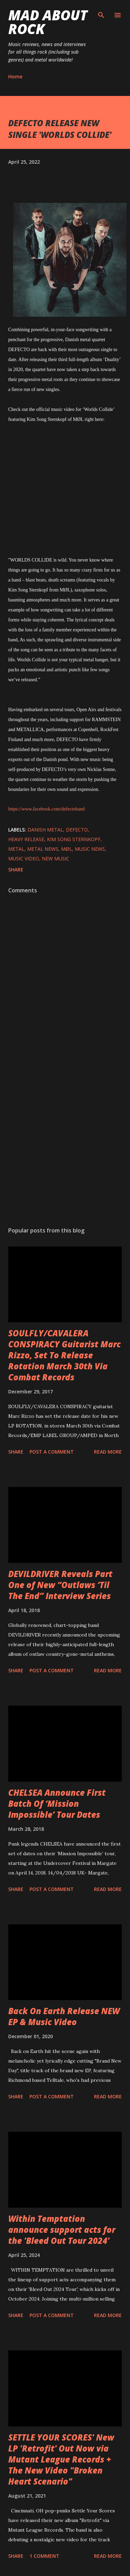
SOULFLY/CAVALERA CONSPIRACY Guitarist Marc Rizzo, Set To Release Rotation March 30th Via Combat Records (64, 1355)
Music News (90, 849)
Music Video (23, 858)
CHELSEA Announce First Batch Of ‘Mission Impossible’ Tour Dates (57, 1803)
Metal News (42, 849)
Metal (16, 849)
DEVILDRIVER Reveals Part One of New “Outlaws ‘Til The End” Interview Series (60, 1584)
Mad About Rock (47, 22)
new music (55, 858)
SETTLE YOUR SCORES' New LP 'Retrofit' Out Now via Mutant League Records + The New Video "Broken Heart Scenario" (61, 2459)
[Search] (101, 12)
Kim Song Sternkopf (74, 839)
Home (15, 76)
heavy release (26, 839)
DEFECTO (77, 829)
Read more (108, 1451)
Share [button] (15, 869)
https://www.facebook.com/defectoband (46, 809)
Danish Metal (45, 829)
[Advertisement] (64, 1140)
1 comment (44, 2556)
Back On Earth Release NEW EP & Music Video (64, 2016)
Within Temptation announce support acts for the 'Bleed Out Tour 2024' (61, 2229)
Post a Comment (51, 1451)
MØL (66, 849)
